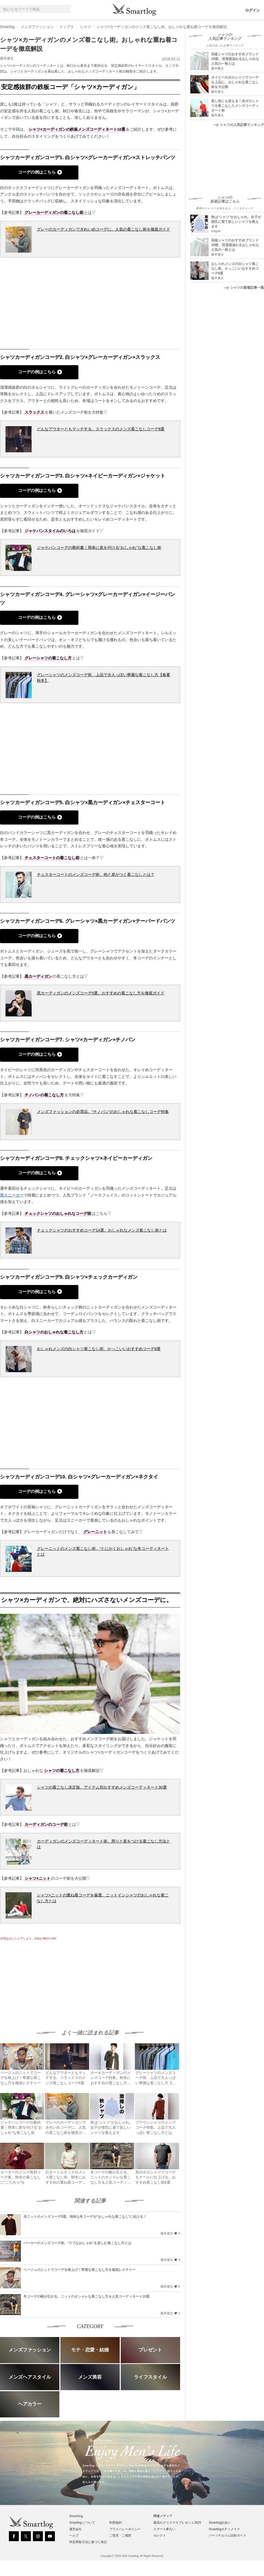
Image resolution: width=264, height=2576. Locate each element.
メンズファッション (37, 27)
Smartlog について (82, 2522)
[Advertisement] (44, 1980)
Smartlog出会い (220, 2522)
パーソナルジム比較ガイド (227, 2535)
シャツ (85, 27)
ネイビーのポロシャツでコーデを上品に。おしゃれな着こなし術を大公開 (235, 82)
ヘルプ (74, 2535)
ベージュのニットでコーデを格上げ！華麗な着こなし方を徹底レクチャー (80, 2270)
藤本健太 (7, 58)
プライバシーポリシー (125, 2529)
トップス (66, 27)
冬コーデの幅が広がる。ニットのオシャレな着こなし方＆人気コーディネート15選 (87, 2296)
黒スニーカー (12, 1195)
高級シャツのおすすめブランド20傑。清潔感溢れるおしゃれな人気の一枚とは (235, 58)
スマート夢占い (164, 2529)
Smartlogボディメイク (224, 2529)
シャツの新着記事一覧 (243, 288)
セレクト (159, 2535)
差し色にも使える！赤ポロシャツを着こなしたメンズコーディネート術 (235, 105)
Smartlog (7, 27)
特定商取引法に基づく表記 (88, 2542)
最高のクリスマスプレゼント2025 (177, 2522)
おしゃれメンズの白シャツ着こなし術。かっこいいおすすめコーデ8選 (235, 268)
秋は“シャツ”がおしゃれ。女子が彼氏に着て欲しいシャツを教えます (236, 221)
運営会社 (75, 2529)
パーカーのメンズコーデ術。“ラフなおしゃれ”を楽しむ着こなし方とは (77, 2243)
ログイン (252, 10)
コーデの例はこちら (37, 172)
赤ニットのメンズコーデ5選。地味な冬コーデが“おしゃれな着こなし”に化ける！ (85, 2216)
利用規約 (115, 2522)
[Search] (65, 9)
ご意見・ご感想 (120, 2535)
